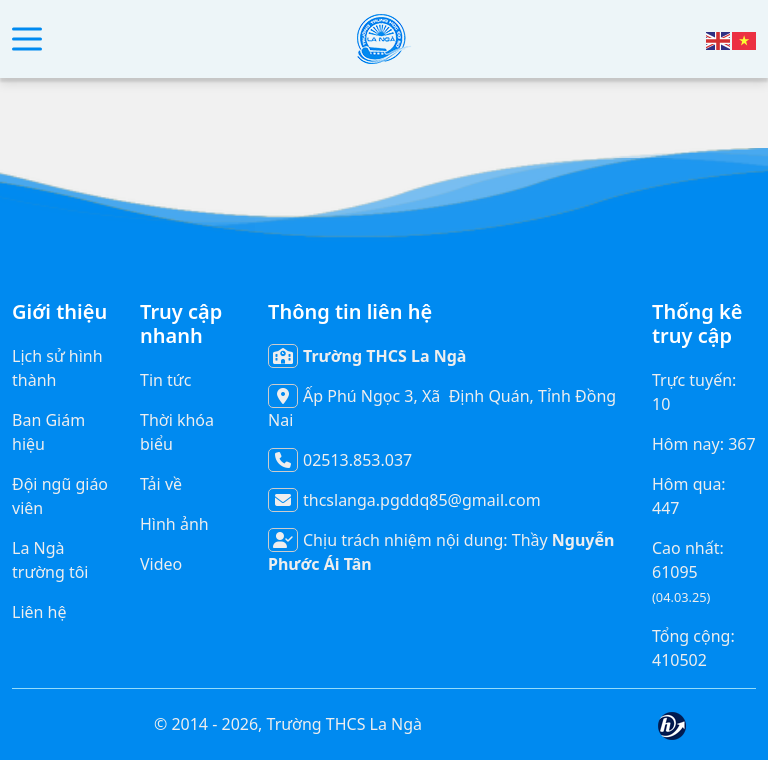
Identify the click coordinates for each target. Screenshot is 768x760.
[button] (27, 39)
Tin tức (165, 380)
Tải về (161, 484)
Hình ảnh (174, 524)
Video (161, 564)
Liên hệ (39, 612)
